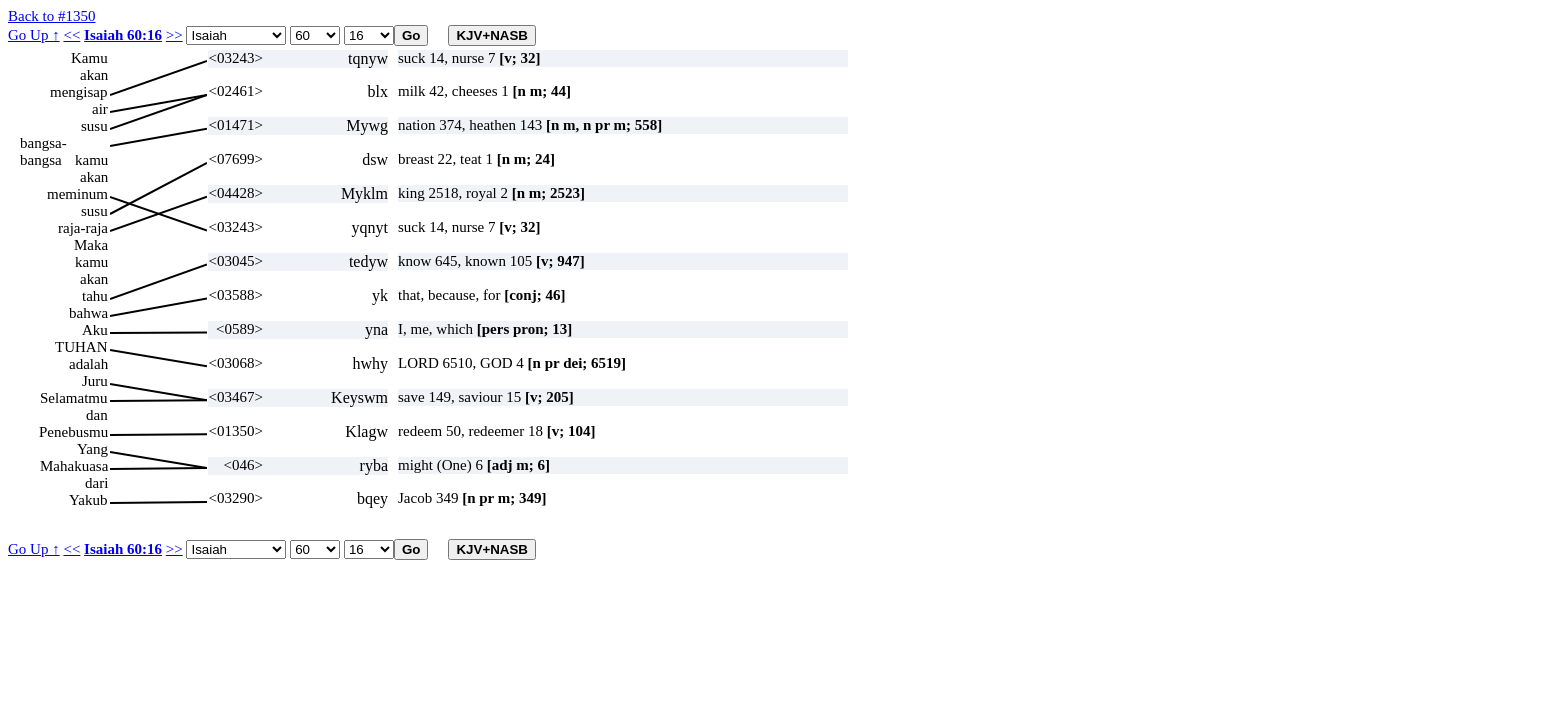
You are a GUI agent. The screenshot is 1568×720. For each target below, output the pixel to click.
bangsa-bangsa (43, 143)
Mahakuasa (74, 466)
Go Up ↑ (34, 35)
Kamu (89, 58)
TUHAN (81, 347)
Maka (91, 245)
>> (174, 35)
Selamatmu (74, 398)
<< (71, 35)
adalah (88, 364)
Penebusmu (73, 432)
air (100, 109)
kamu (91, 160)
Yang (92, 449)
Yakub (88, 500)
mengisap (79, 92)
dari (96, 483)
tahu (95, 296)
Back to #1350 (52, 16)
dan (97, 415)
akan (94, 75)
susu (94, 126)
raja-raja (83, 228)
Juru (95, 381)
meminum (77, 194)
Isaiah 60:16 (123, 35)
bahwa (88, 313)
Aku (95, 330)
